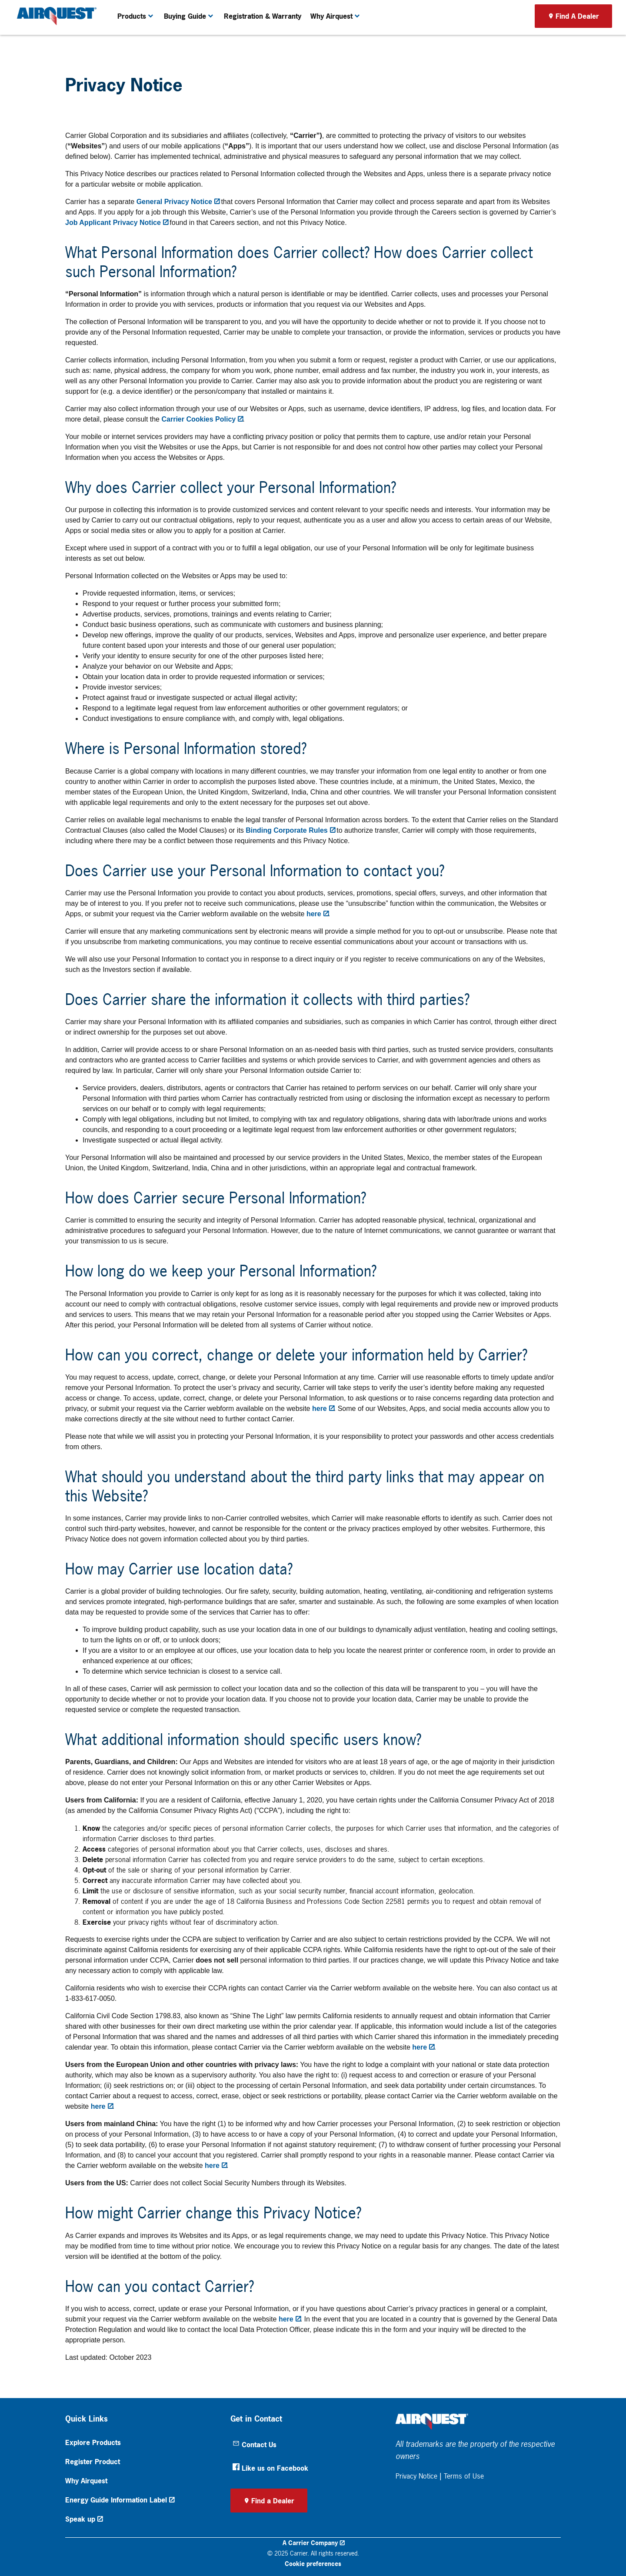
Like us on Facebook (270, 2468)
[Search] (564, 9)
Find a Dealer (272, 2501)
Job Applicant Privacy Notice (113, 222)
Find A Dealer (577, 38)
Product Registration (485, 10)
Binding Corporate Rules (286, 830)
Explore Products (93, 2442)
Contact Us (254, 2444)
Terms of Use (464, 2476)
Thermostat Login (433, 10)
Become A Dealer (383, 10)
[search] (602, 9)
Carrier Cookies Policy (198, 419)
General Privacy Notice (174, 201)
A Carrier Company (310, 2543)
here (313, 914)
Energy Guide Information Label (116, 2500)
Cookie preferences (313, 2563)
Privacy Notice (416, 2476)
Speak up (80, 2519)
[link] (55, 38)
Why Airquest (86, 2481)
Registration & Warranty (262, 38)
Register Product (92, 2461)
